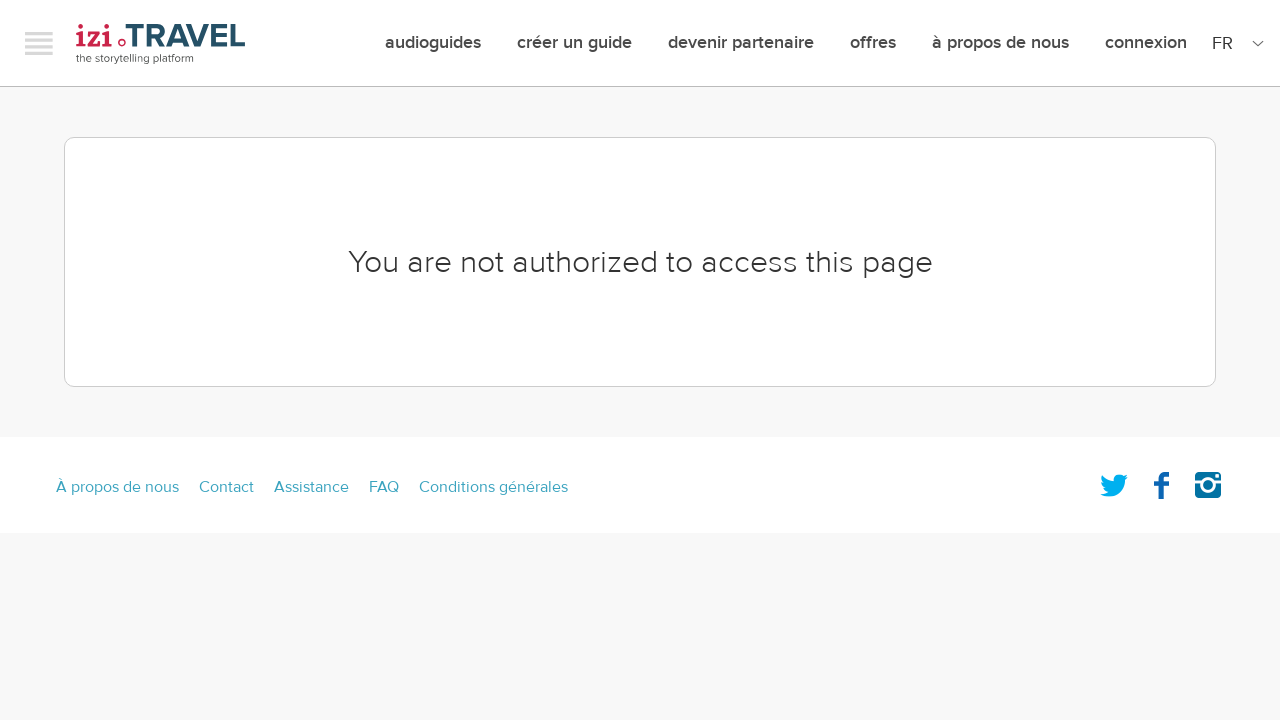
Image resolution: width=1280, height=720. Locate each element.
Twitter (1114, 481)
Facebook (1161, 481)
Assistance (311, 487)
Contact (226, 487)
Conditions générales (493, 487)
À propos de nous (1000, 42)
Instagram (1208, 481)
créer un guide (574, 42)
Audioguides (433, 42)
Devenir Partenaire (741, 42)
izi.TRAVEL (160, 43)
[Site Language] (1234, 43)
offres (873, 42)
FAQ (384, 487)
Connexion (1146, 42)
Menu (39, 43)
